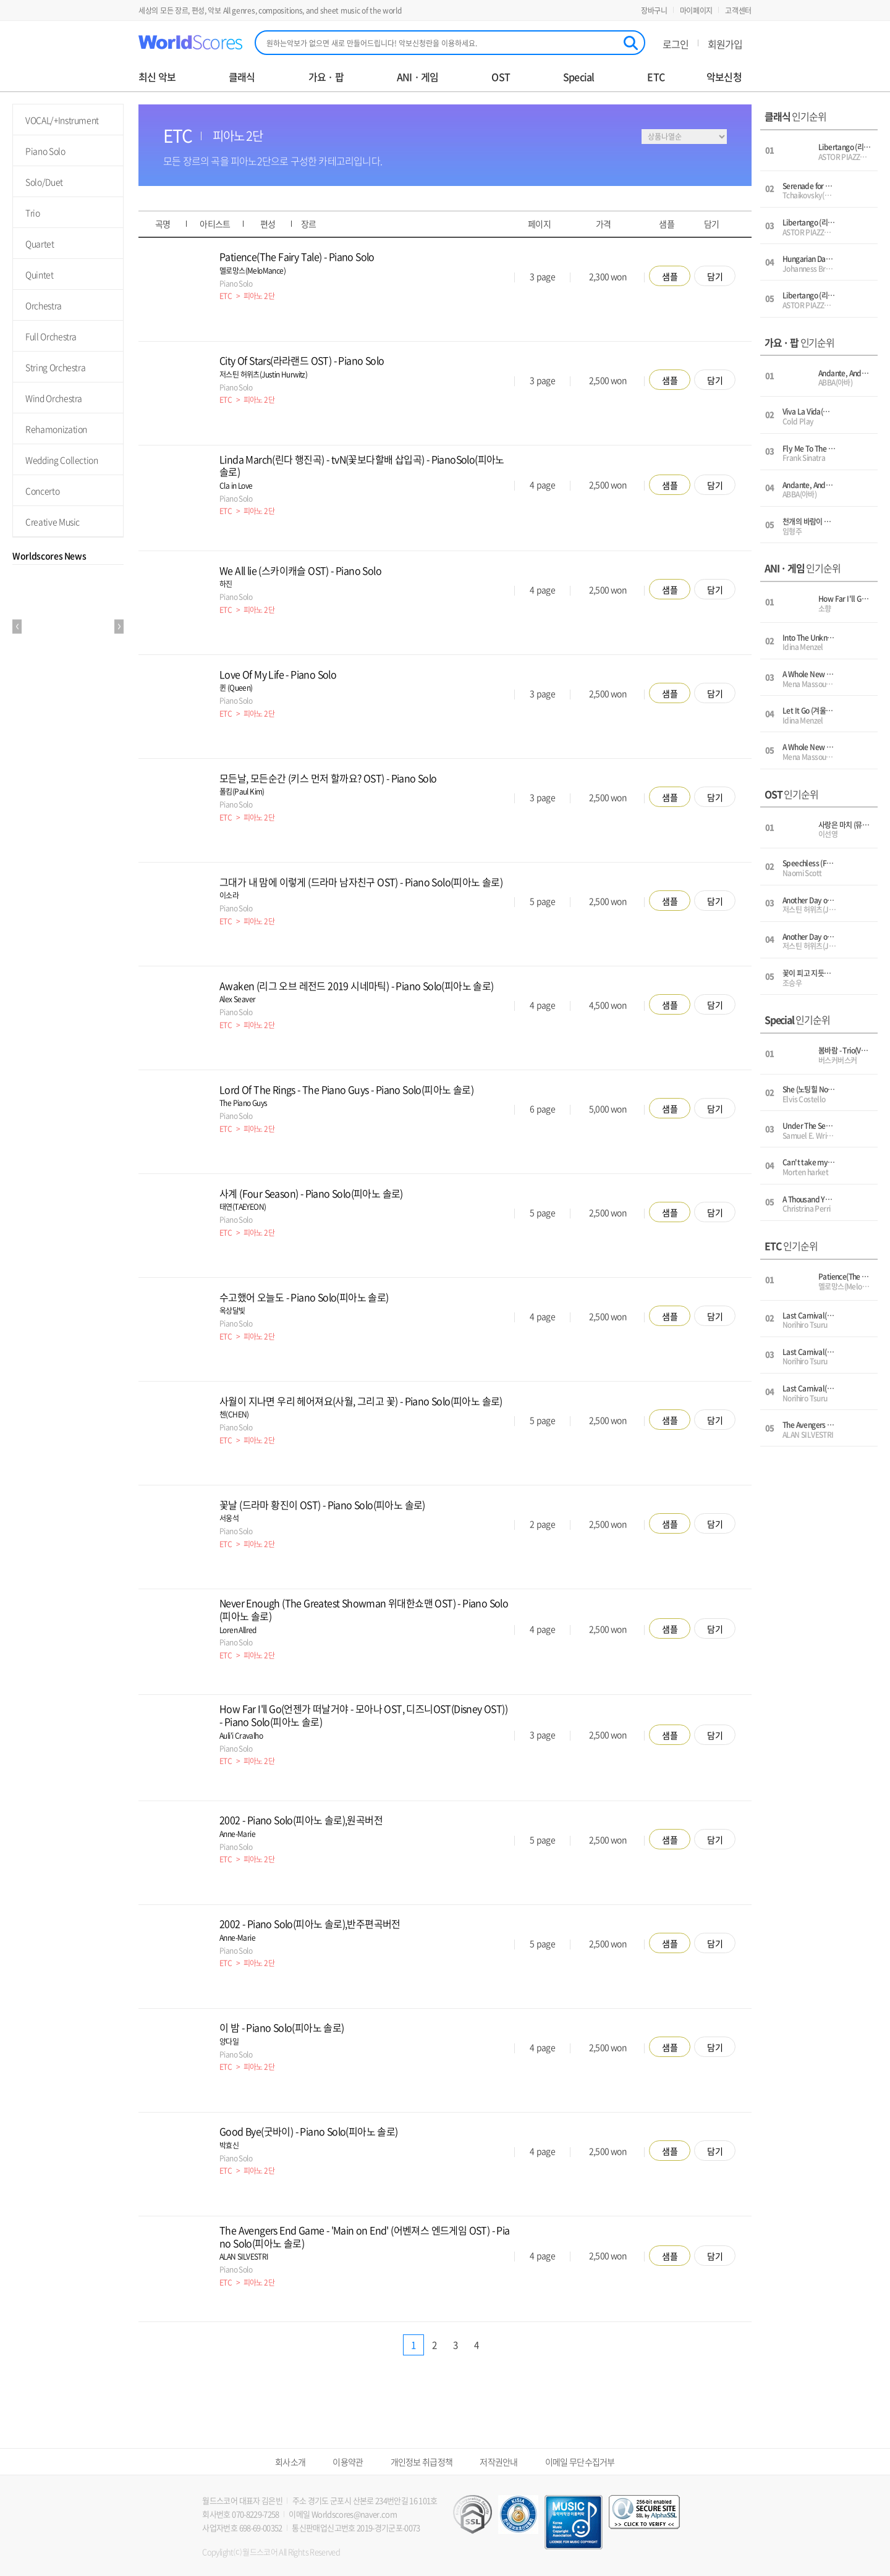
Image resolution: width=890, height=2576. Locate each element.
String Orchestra (55, 367)
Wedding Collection (61, 460)
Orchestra (43, 305)
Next (119, 627)
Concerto (42, 490)
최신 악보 (157, 76)
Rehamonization (56, 429)
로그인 (676, 43)
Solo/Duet (44, 181)
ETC (655, 76)
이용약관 (348, 2462)
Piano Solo (45, 151)
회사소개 (290, 2462)
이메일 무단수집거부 (580, 2462)
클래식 (242, 76)
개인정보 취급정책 (422, 2462)
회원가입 (725, 43)
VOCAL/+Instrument (62, 120)
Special (578, 76)
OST (500, 76)
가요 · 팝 (326, 76)
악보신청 (724, 76)
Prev (17, 627)
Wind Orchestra (53, 398)
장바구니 (654, 10)
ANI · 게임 (418, 76)
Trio (32, 212)
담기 (715, 276)
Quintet (39, 274)
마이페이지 (696, 10)
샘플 (670, 276)
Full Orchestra (51, 336)
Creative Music (52, 521)
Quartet (39, 243)
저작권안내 (499, 2462)
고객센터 (738, 10)
